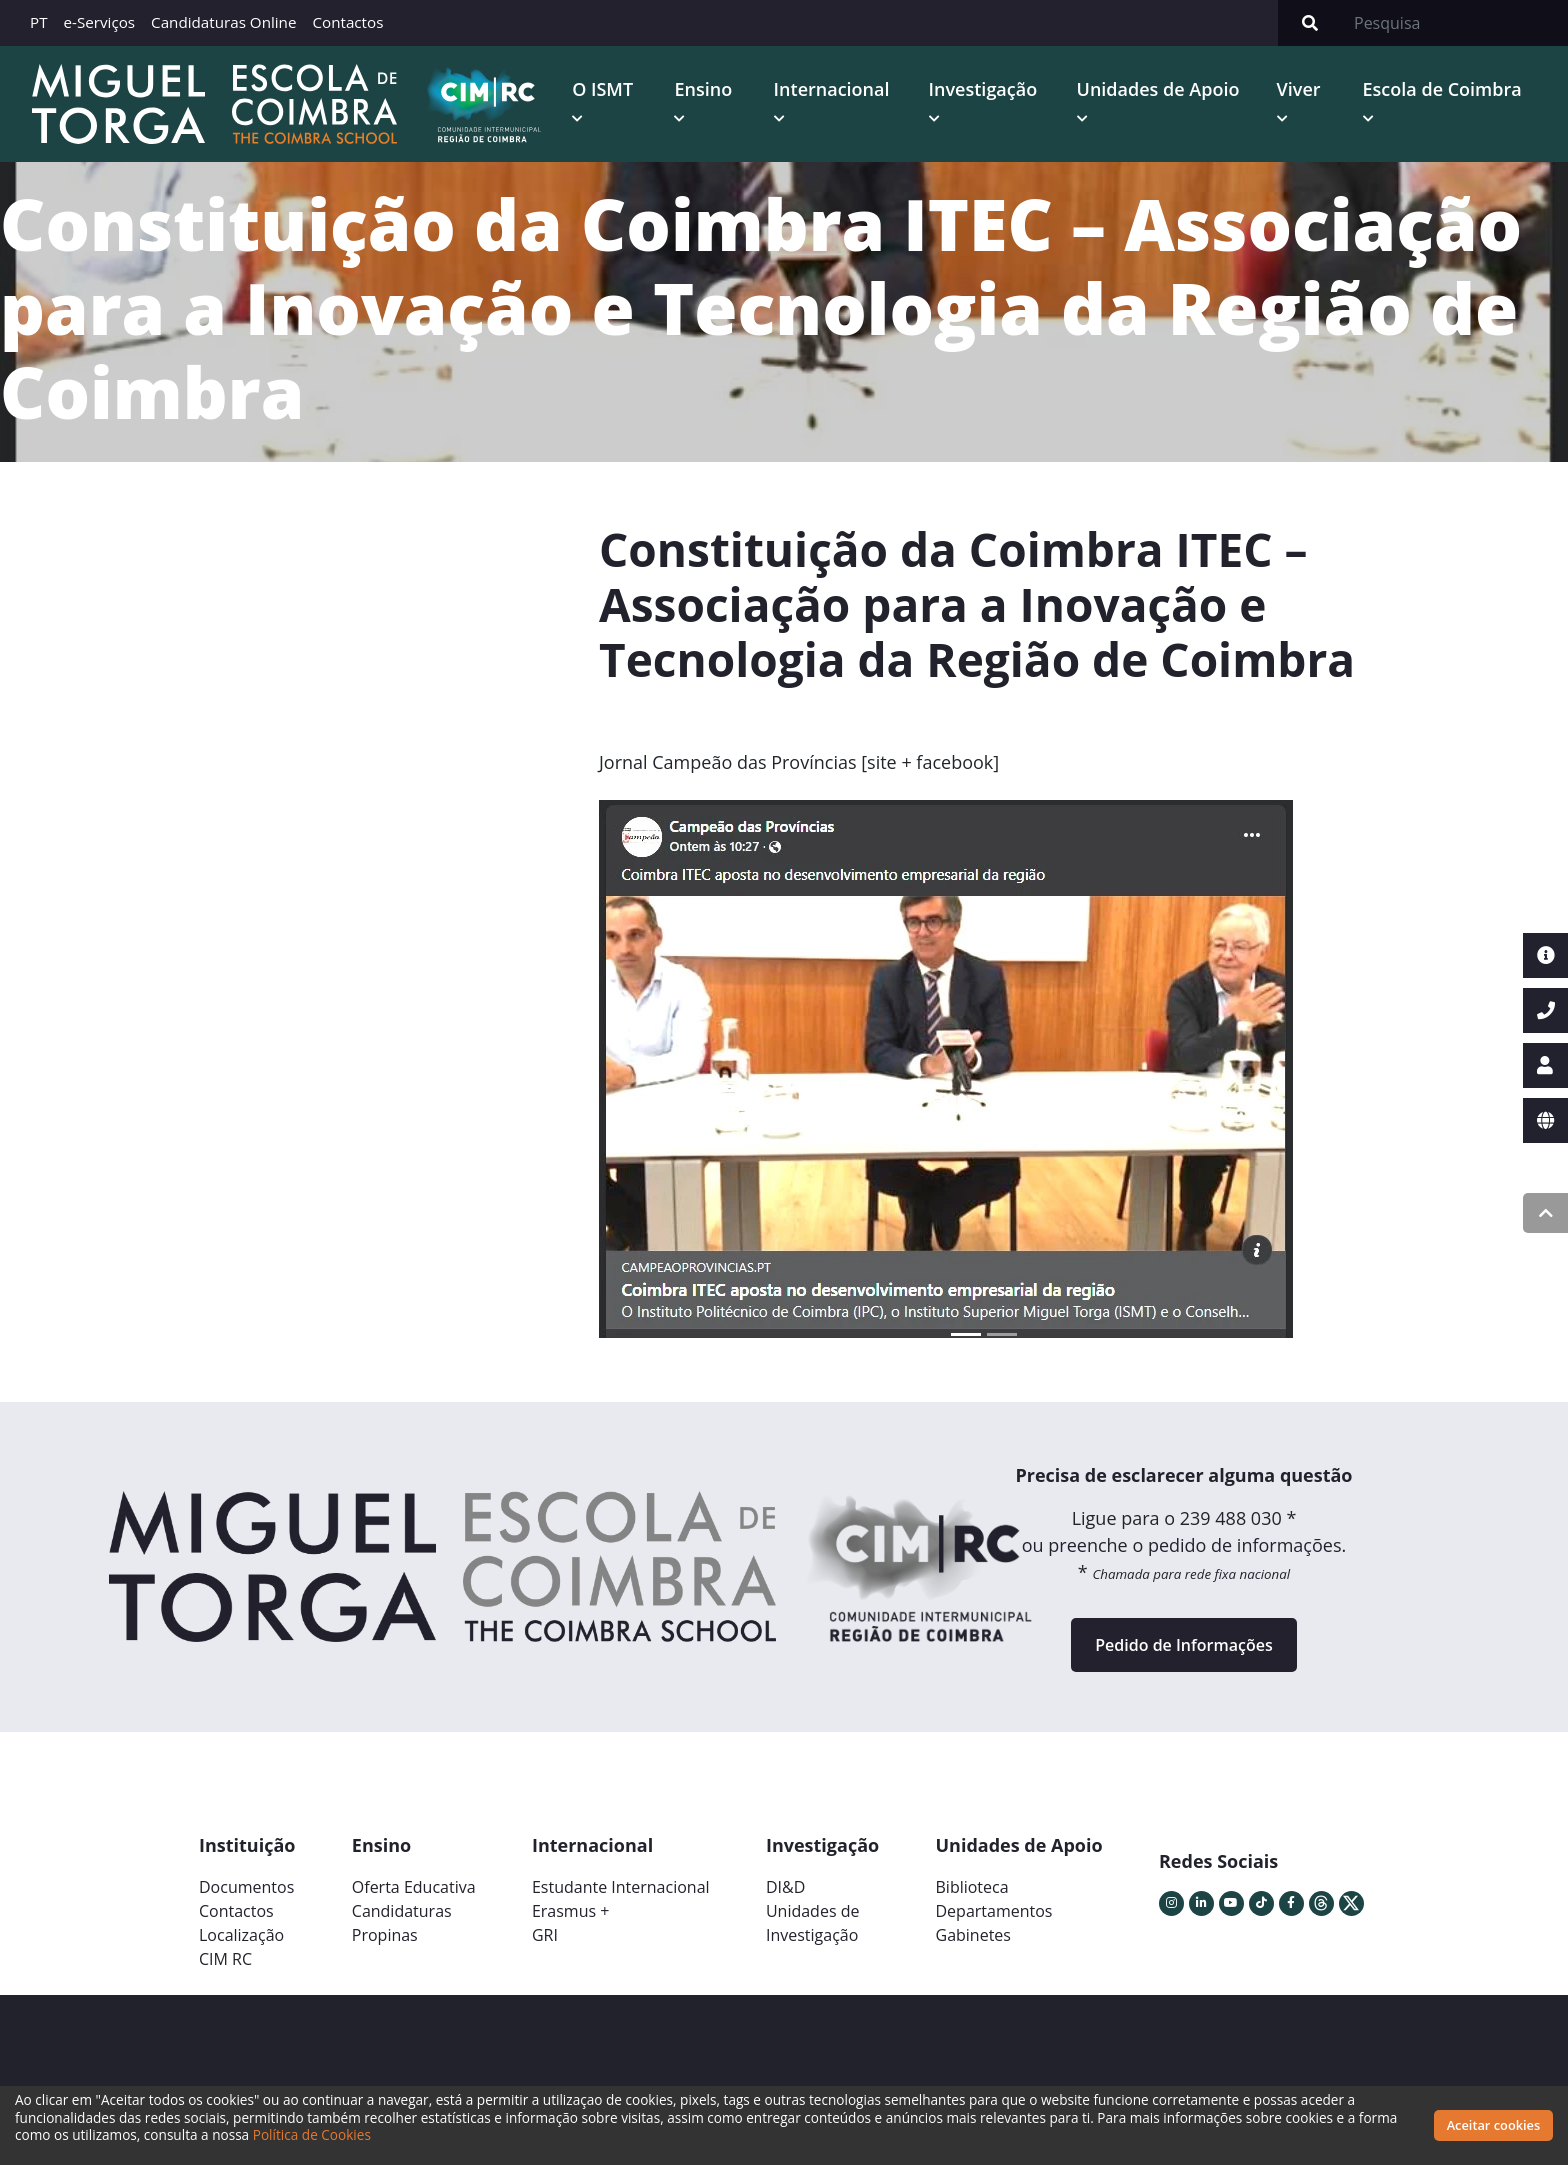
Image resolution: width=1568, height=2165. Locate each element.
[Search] (1455, 23)
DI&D (785, 1887)
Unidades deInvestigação (813, 1923)
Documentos (246, 1887)
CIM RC (225, 1959)
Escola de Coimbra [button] (1442, 89)
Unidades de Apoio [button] (1158, 89)
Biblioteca (972, 1887)
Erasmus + (571, 1911)
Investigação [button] (983, 89)
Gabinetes (973, 1935)
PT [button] (39, 22)
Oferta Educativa (414, 1887)
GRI (545, 1935)
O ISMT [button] (602, 89)
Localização (241, 1935)
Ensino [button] (703, 89)
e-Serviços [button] (100, 22)
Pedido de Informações (1183, 1645)
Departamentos (994, 1911)
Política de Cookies (312, 2134)
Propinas (385, 1935)
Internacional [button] (832, 89)
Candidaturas (402, 1911)
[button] (657, 1077)
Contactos (347, 22)
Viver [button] (1299, 89)
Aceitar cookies (1494, 2125)
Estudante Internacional (621, 1887)
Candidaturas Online (223, 22)
